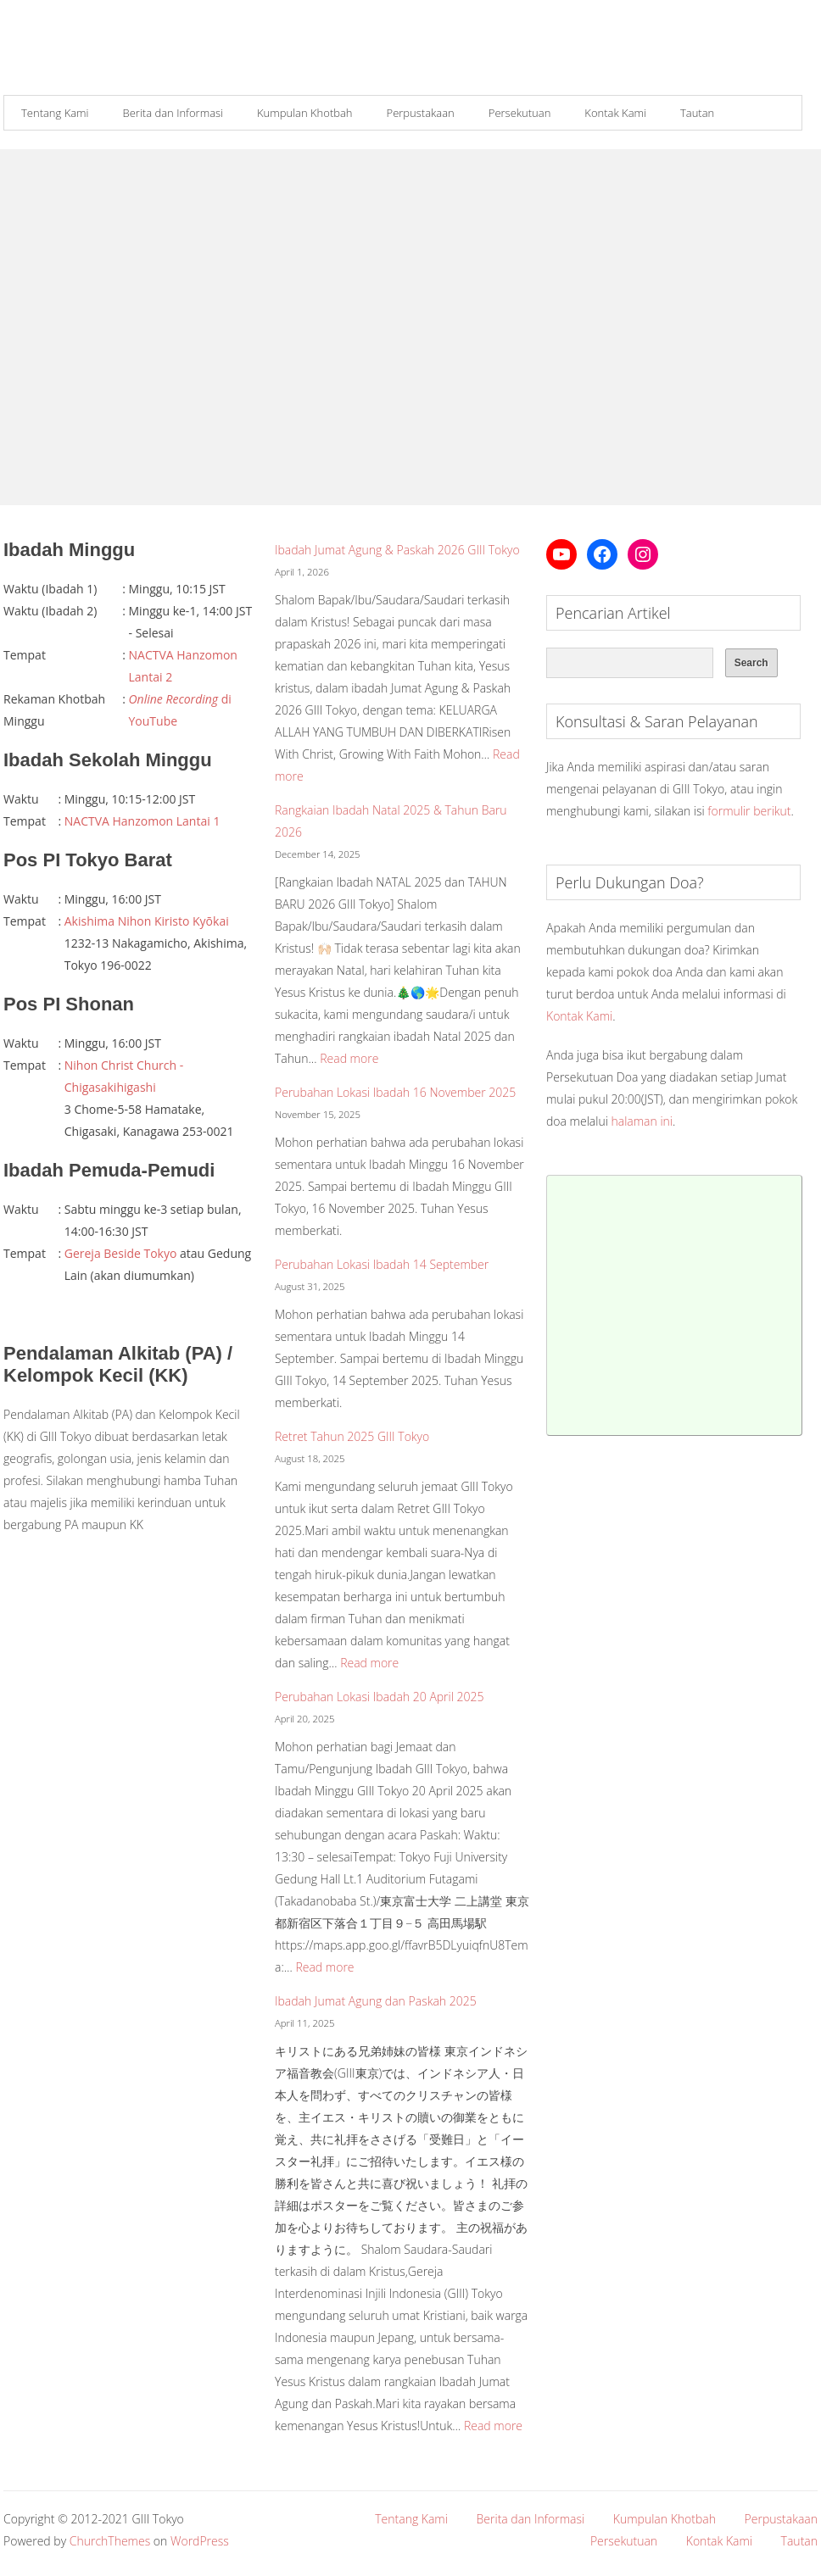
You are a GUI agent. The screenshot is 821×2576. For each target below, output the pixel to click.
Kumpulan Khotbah (305, 112)
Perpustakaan (421, 112)
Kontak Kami (615, 112)
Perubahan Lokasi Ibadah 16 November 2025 (395, 1092)
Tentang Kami (55, 112)
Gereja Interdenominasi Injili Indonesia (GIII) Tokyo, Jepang (124, 52)
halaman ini (642, 1121)
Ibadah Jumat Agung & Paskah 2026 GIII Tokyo (397, 550)
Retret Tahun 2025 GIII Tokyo (352, 1436)
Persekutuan (520, 112)
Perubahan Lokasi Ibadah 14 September (382, 1264)
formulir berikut (748, 811)
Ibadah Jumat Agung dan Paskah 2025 (376, 2001)
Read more (349, 1058)
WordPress (199, 2541)
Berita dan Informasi (173, 112)
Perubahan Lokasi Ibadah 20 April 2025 (379, 1697)
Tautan (697, 112)
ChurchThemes (110, 2541)
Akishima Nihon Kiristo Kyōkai (146, 921)
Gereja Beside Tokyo (120, 1253)
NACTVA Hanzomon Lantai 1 (142, 821)
